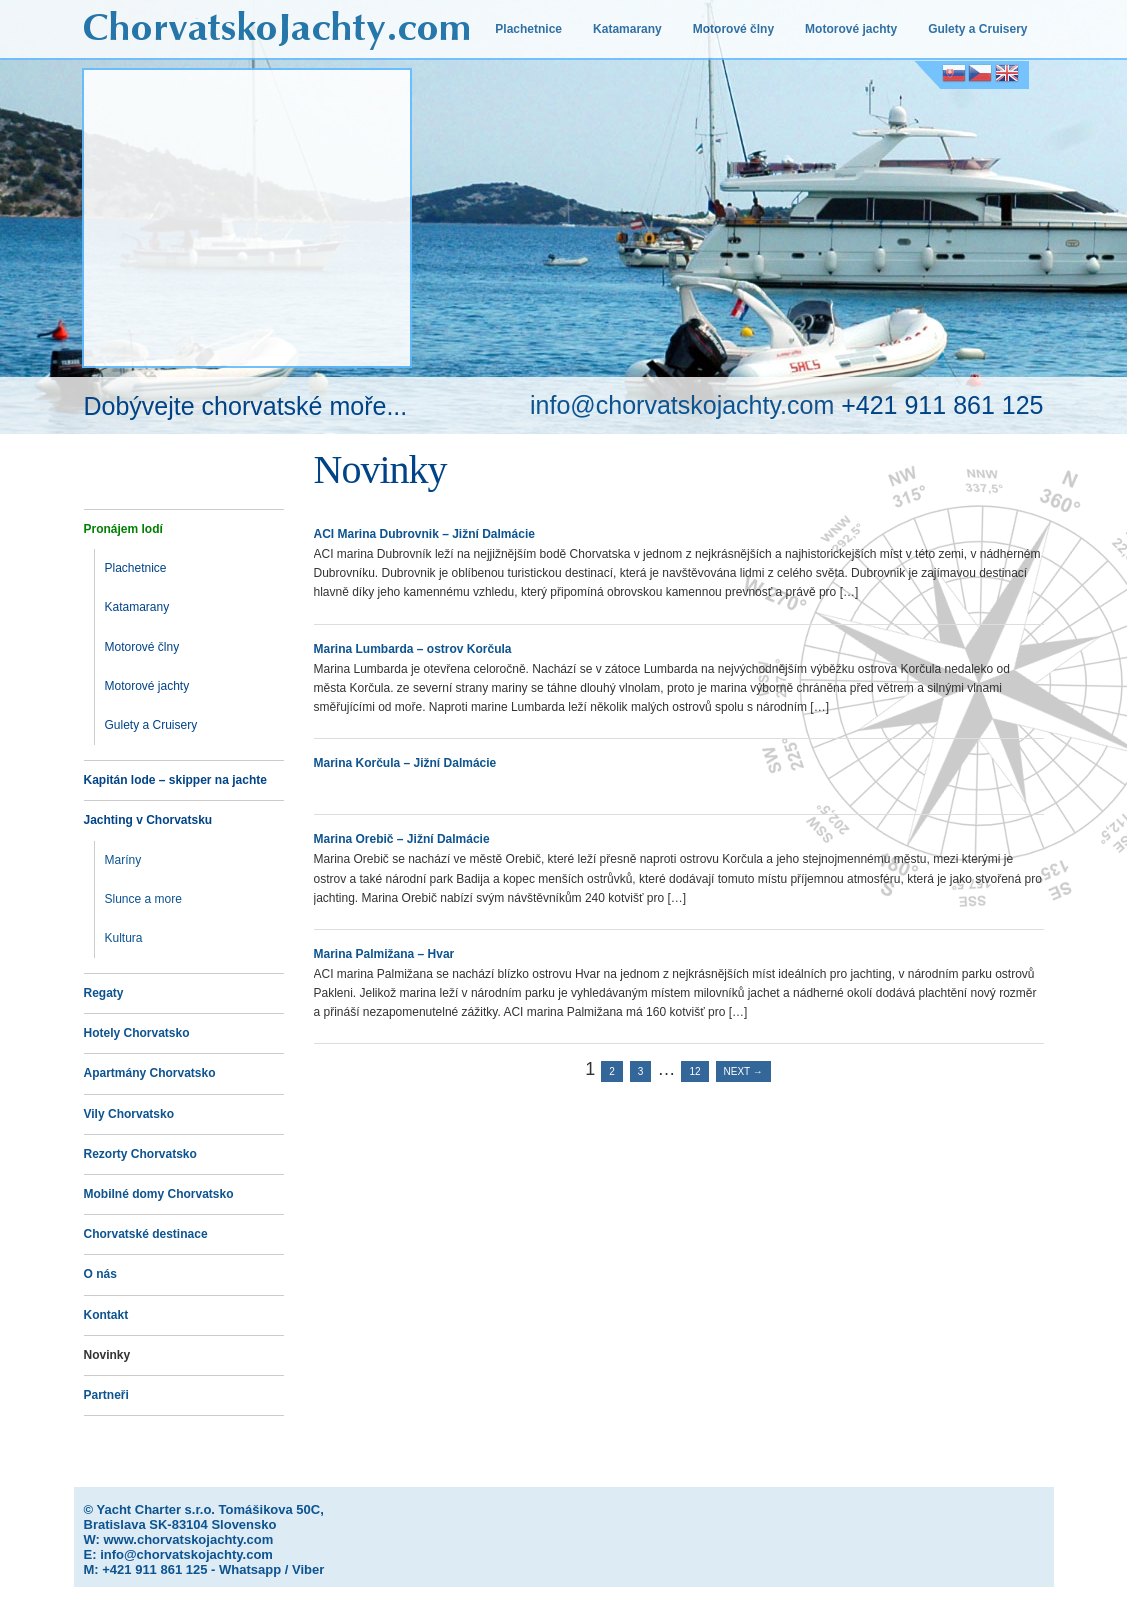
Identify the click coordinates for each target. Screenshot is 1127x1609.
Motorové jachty (851, 29)
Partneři (106, 1395)
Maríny (123, 860)
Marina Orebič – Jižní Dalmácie (402, 839)
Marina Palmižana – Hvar (384, 954)
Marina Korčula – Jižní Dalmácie (405, 763)
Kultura (124, 938)
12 (694, 1071)
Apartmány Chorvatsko (150, 1073)
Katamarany (627, 29)
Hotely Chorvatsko (137, 1033)
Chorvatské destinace (146, 1234)
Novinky (107, 1355)
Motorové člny (733, 29)
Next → (743, 1071)
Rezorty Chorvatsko (140, 1154)
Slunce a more (143, 899)
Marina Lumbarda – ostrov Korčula (413, 649)
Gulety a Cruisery (977, 29)
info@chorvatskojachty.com (682, 405)
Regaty (104, 993)
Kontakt (106, 1315)
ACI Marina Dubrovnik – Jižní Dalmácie (424, 534)
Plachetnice (528, 29)
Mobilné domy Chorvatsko (159, 1194)
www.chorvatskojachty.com (188, 1539)
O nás (100, 1274)
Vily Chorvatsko (129, 1114)
